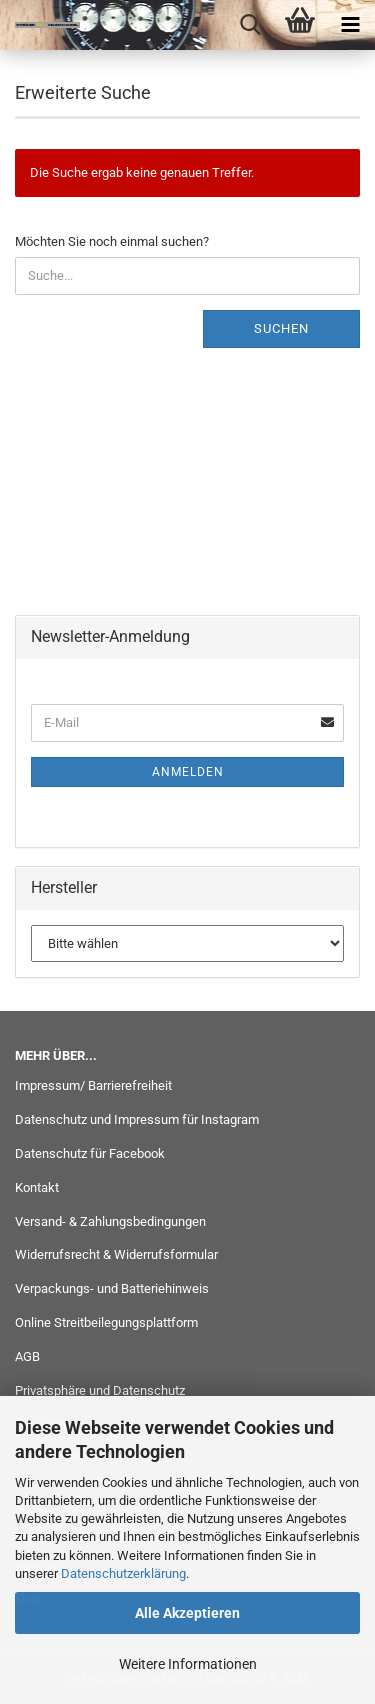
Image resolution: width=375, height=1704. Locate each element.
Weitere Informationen (188, 1664)
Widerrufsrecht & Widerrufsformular (116, 1254)
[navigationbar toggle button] (350, 25)
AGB (27, 1356)
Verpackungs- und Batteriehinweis (112, 1288)
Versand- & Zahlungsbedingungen (110, 1221)
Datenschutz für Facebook (90, 1153)
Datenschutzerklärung (123, 1573)
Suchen (281, 328)
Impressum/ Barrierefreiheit (93, 1085)
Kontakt (37, 1187)
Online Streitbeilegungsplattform (106, 1322)
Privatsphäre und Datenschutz (100, 1390)
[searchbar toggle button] (250, 25)
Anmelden (188, 772)
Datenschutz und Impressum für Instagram (137, 1119)
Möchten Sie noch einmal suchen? (112, 241)
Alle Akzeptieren (187, 1613)
